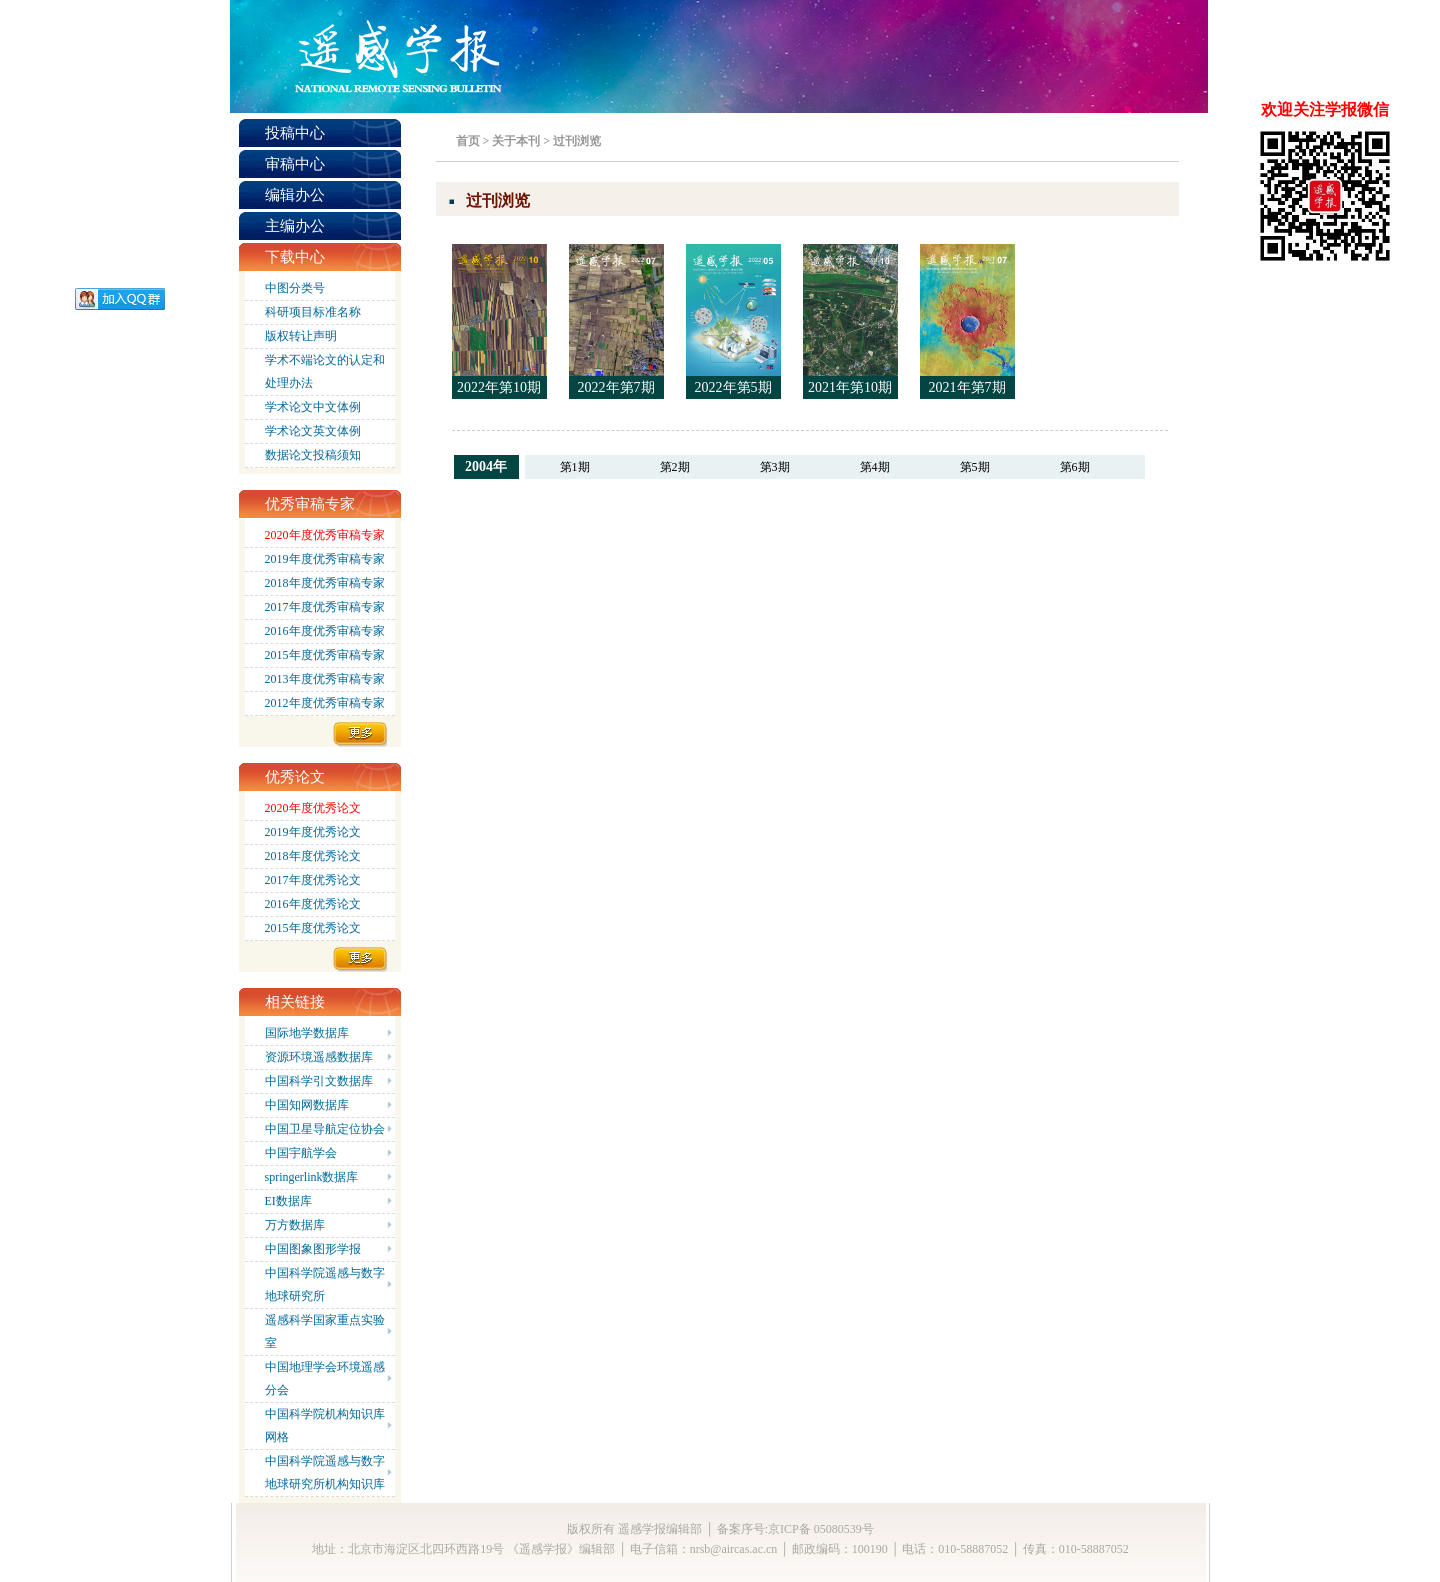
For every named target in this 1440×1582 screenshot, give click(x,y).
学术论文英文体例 (313, 431)
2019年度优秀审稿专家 (325, 559)
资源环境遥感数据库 (319, 1057)
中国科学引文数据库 (319, 1081)
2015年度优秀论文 (313, 928)
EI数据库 (288, 1201)
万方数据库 (295, 1225)
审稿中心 (295, 164)
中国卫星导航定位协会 (325, 1129)
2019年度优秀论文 (313, 832)
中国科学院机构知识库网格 (325, 1425)
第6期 (1075, 467)
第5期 (975, 467)
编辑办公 (295, 195)
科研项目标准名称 (313, 312)
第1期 (575, 467)
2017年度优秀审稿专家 (325, 607)
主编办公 (295, 226)
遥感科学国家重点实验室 (325, 1331)
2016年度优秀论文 (313, 904)
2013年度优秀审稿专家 (325, 679)
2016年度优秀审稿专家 (325, 631)
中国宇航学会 (301, 1153)
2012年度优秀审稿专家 (325, 703)
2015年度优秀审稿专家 (325, 655)
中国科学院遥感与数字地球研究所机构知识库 (325, 1472)
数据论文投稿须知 (313, 455)
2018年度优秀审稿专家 (325, 583)
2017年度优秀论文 (313, 880)
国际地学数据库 (307, 1033)
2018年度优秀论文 (313, 856)
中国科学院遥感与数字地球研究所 (325, 1284)
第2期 (675, 467)
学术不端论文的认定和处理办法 (325, 371)
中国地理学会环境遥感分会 (325, 1378)
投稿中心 (295, 133)
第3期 (775, 467)
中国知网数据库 (307, 1105)
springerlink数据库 (312, 1177)
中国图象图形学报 (313, 1249)
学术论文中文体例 (313, 407)
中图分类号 (295, 288)
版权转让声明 (301, 336)
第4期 (875, 467)
